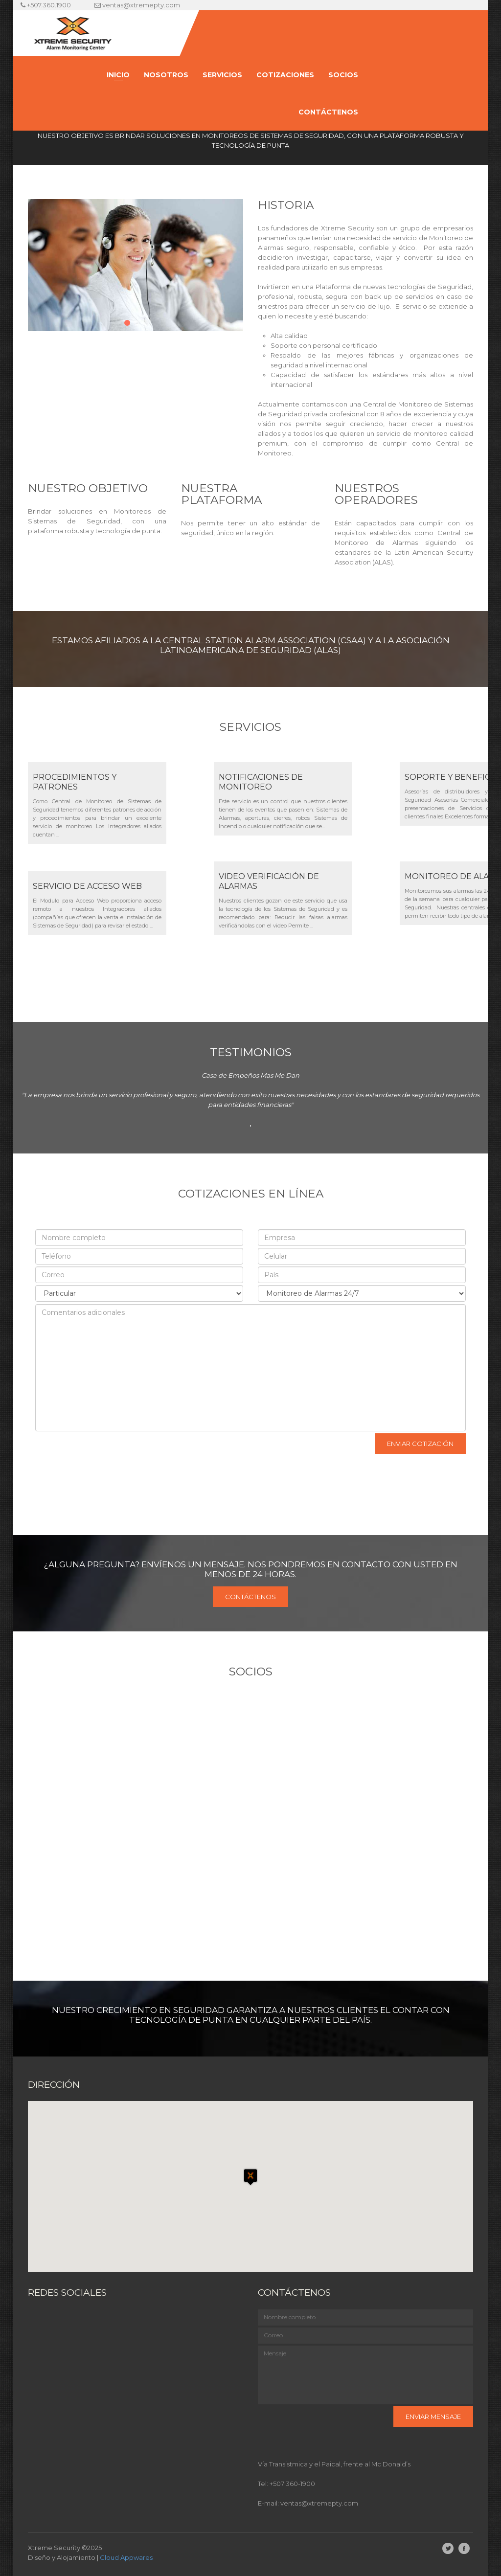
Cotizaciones (285, 74)
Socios (343, 74)
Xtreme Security (54, 2548)
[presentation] (102, 1450)
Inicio (118, 74)
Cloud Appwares (126, 2557)
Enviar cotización (420, 1443)
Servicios (222, 74)
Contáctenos (328, 112)
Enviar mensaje (433, 2416)
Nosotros (166, 74)
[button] (250, 2178)
